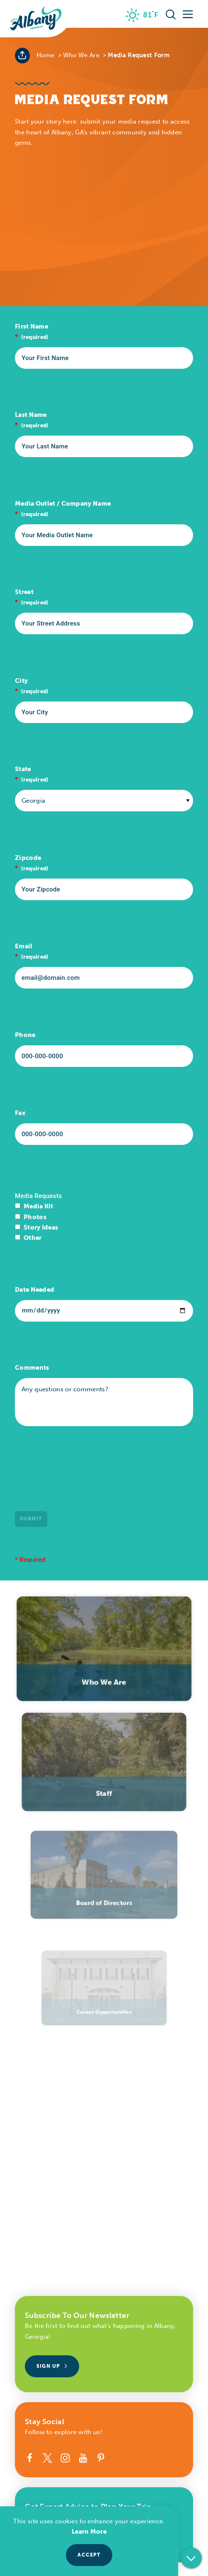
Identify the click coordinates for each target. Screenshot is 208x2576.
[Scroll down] (191, 2557)
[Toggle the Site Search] (171, 13)
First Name (31, 326)
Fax (20, 1113)
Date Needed (34, 1289)
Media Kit (38, 1206)
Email (24, 946)
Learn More (89, 2531)
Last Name (31, 415)
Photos (35, 1217)
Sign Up (52, 2366)
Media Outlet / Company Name (63, 503)
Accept (88, 2555)
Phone (25, 1035)
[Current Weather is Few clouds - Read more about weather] (142, 15)
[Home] (36, 18)
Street (24, 592)
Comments (32, 1367)
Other (33, 1238)
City (21, 680)
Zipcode (28, 858)
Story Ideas (41, 1227)
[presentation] (78, 1477)
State (23, 769)
